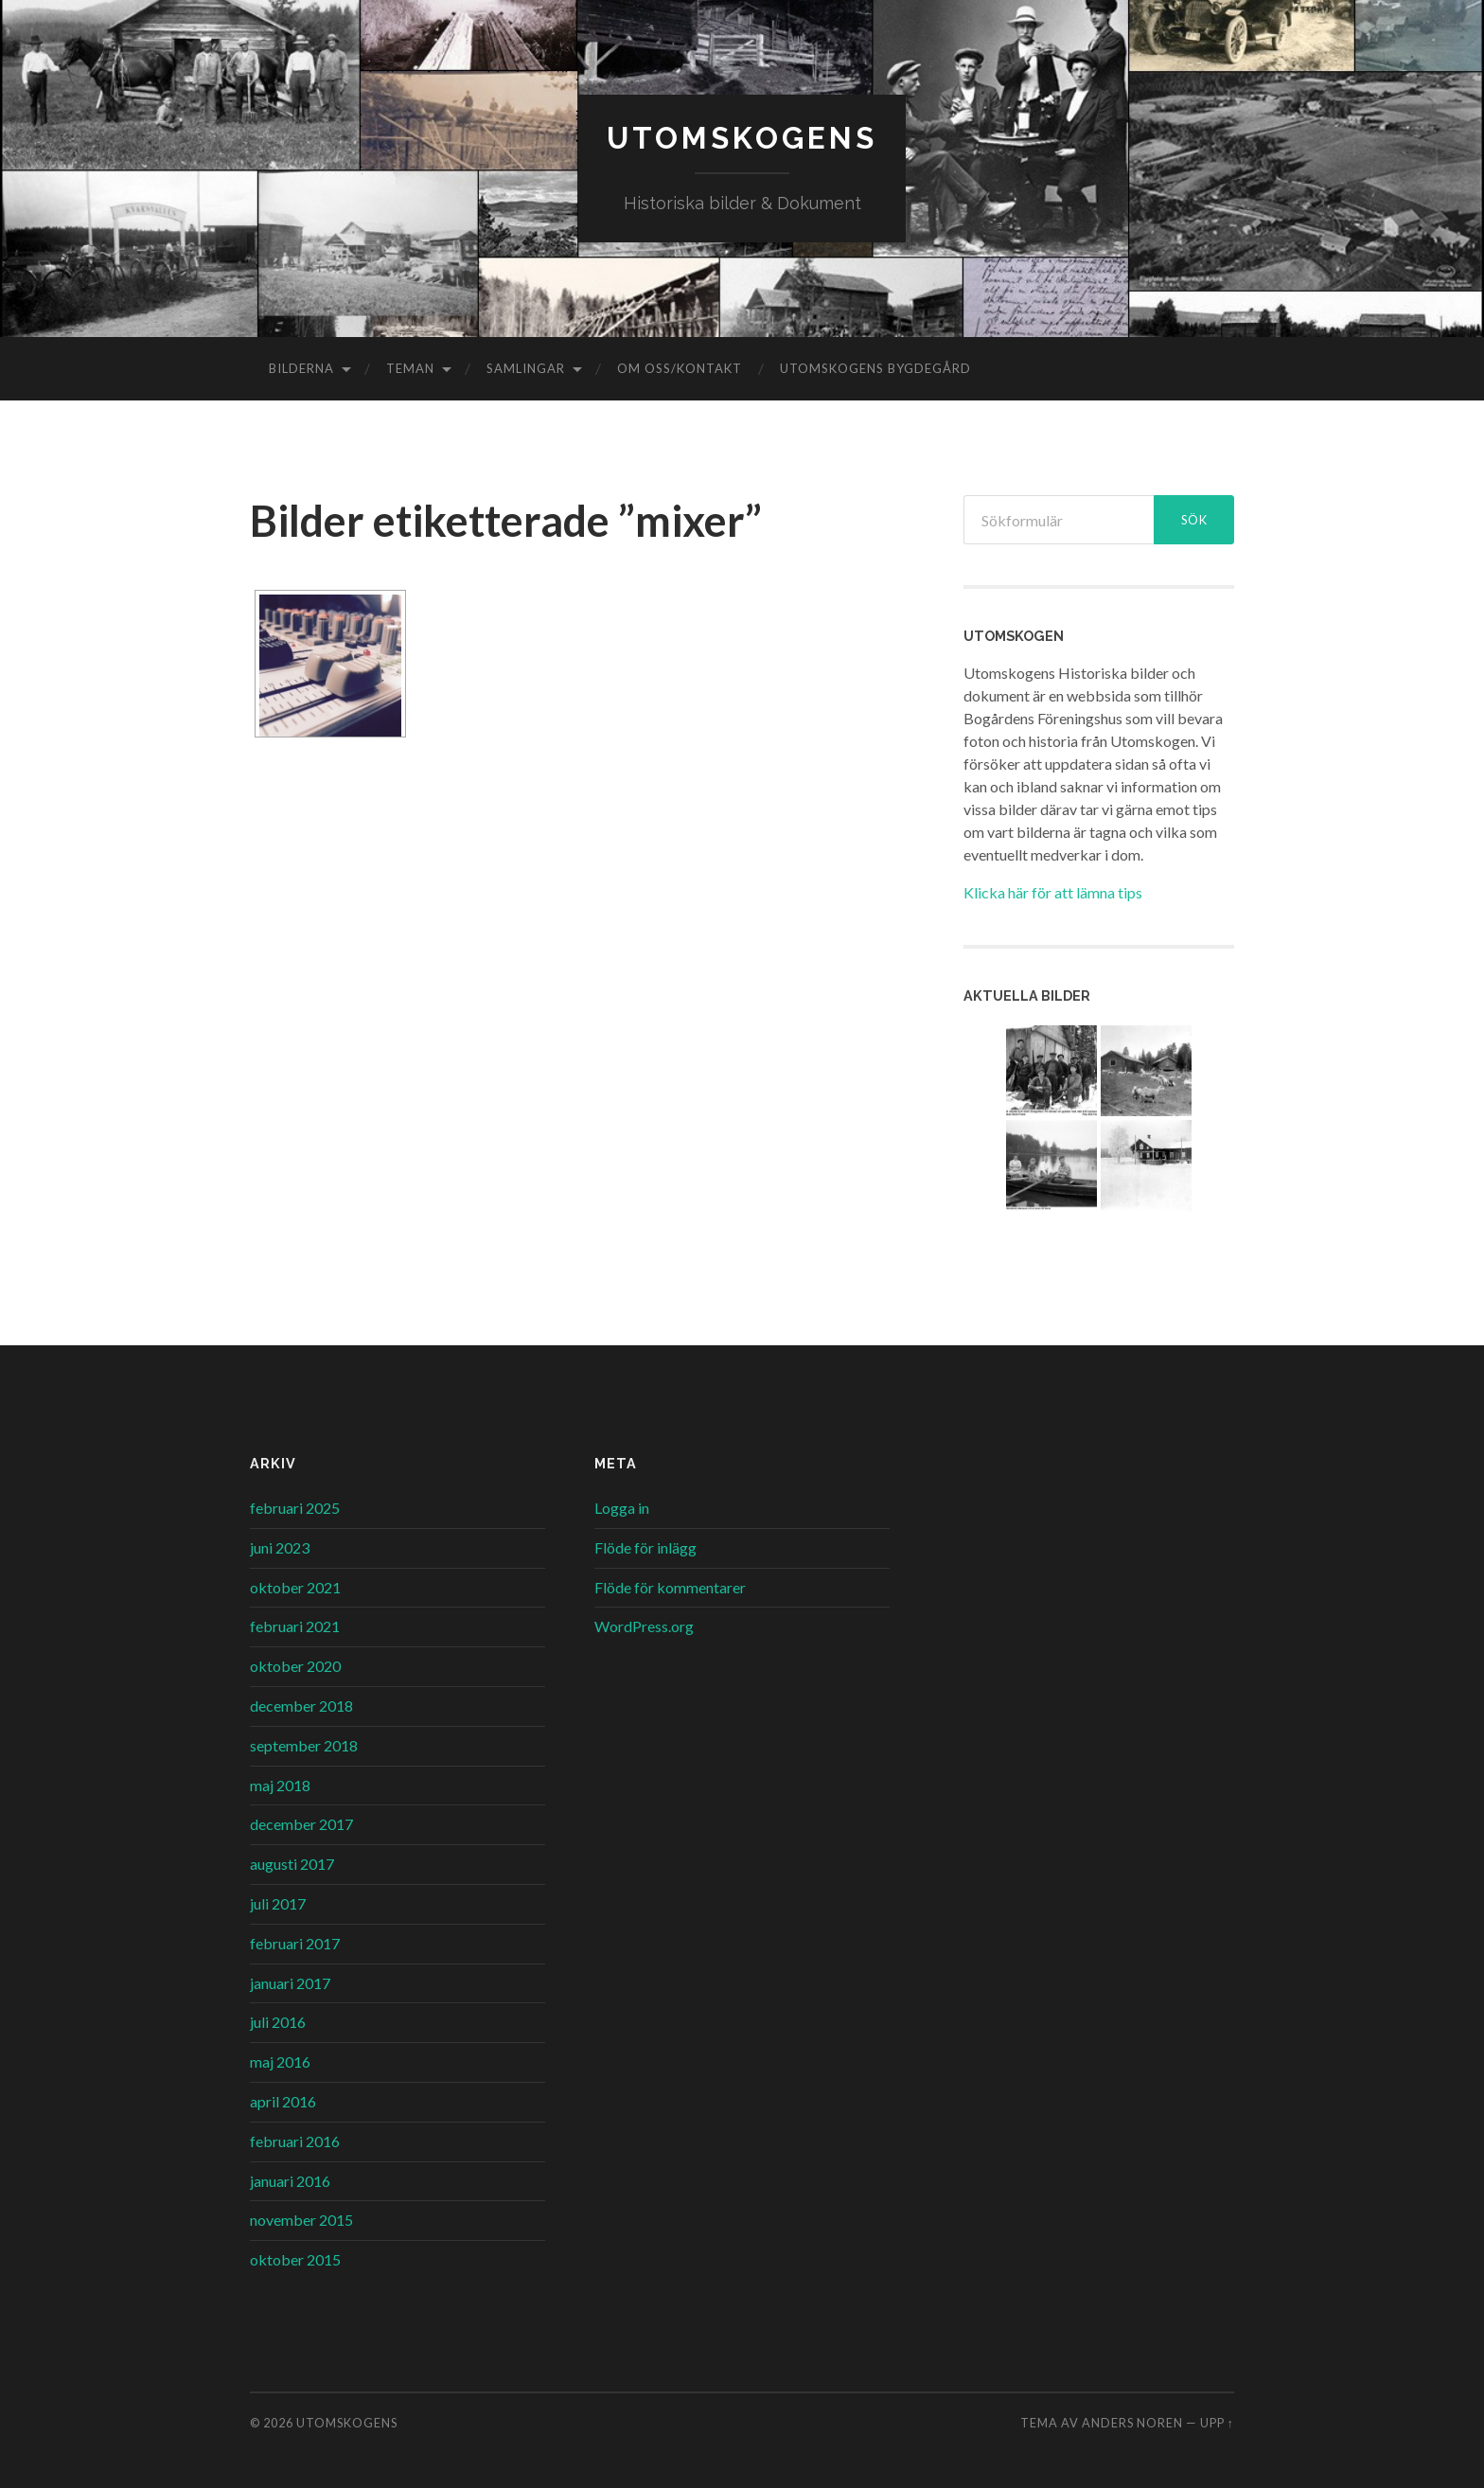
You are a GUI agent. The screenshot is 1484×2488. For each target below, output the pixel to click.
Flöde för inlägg (645, 1547)
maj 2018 (280, 1785)
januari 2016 (290, 2181)
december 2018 (301, 1706)
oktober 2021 (295, 1587)
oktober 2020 (295, 1666)
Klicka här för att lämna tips (1052, 892)
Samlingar (525, 368)
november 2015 (301, 2220)
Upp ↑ (1217, 2422)
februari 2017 (295, 1943)
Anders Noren (1132, 2422)
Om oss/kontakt (679, 368)
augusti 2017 (292, 1864)
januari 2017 (290, 1983)
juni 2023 (279, 1547)
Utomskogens (742, 137)
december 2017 (301, 1824)
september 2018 (304, 1745)
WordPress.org (644, 1626)
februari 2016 (295, 2141)
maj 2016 (280, 2061)
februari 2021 (295, 1626)
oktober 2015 (295, 2259)
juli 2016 (278, 2022)
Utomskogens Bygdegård (875, 368)
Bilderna (301, 368)
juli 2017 (278, 1903)
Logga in (621, 1508)
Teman (410, 368)
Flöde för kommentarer (670, 1587)
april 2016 (283, 2101)
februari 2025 (295, 1508)
